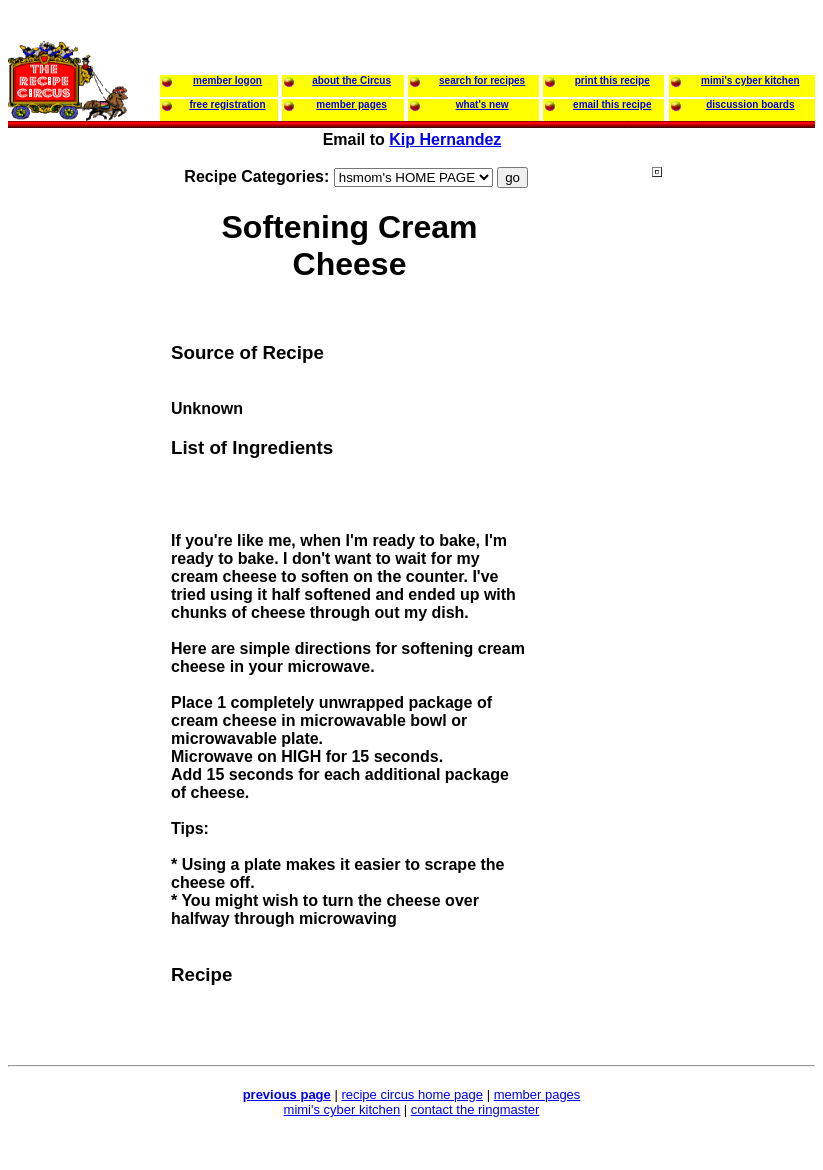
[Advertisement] (732, 549)
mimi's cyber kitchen (342, 1109)
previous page (287, 1094)
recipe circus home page (412, 1094)
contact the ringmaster (475, 1109)
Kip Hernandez (445, 139)
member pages (537, 1094)
